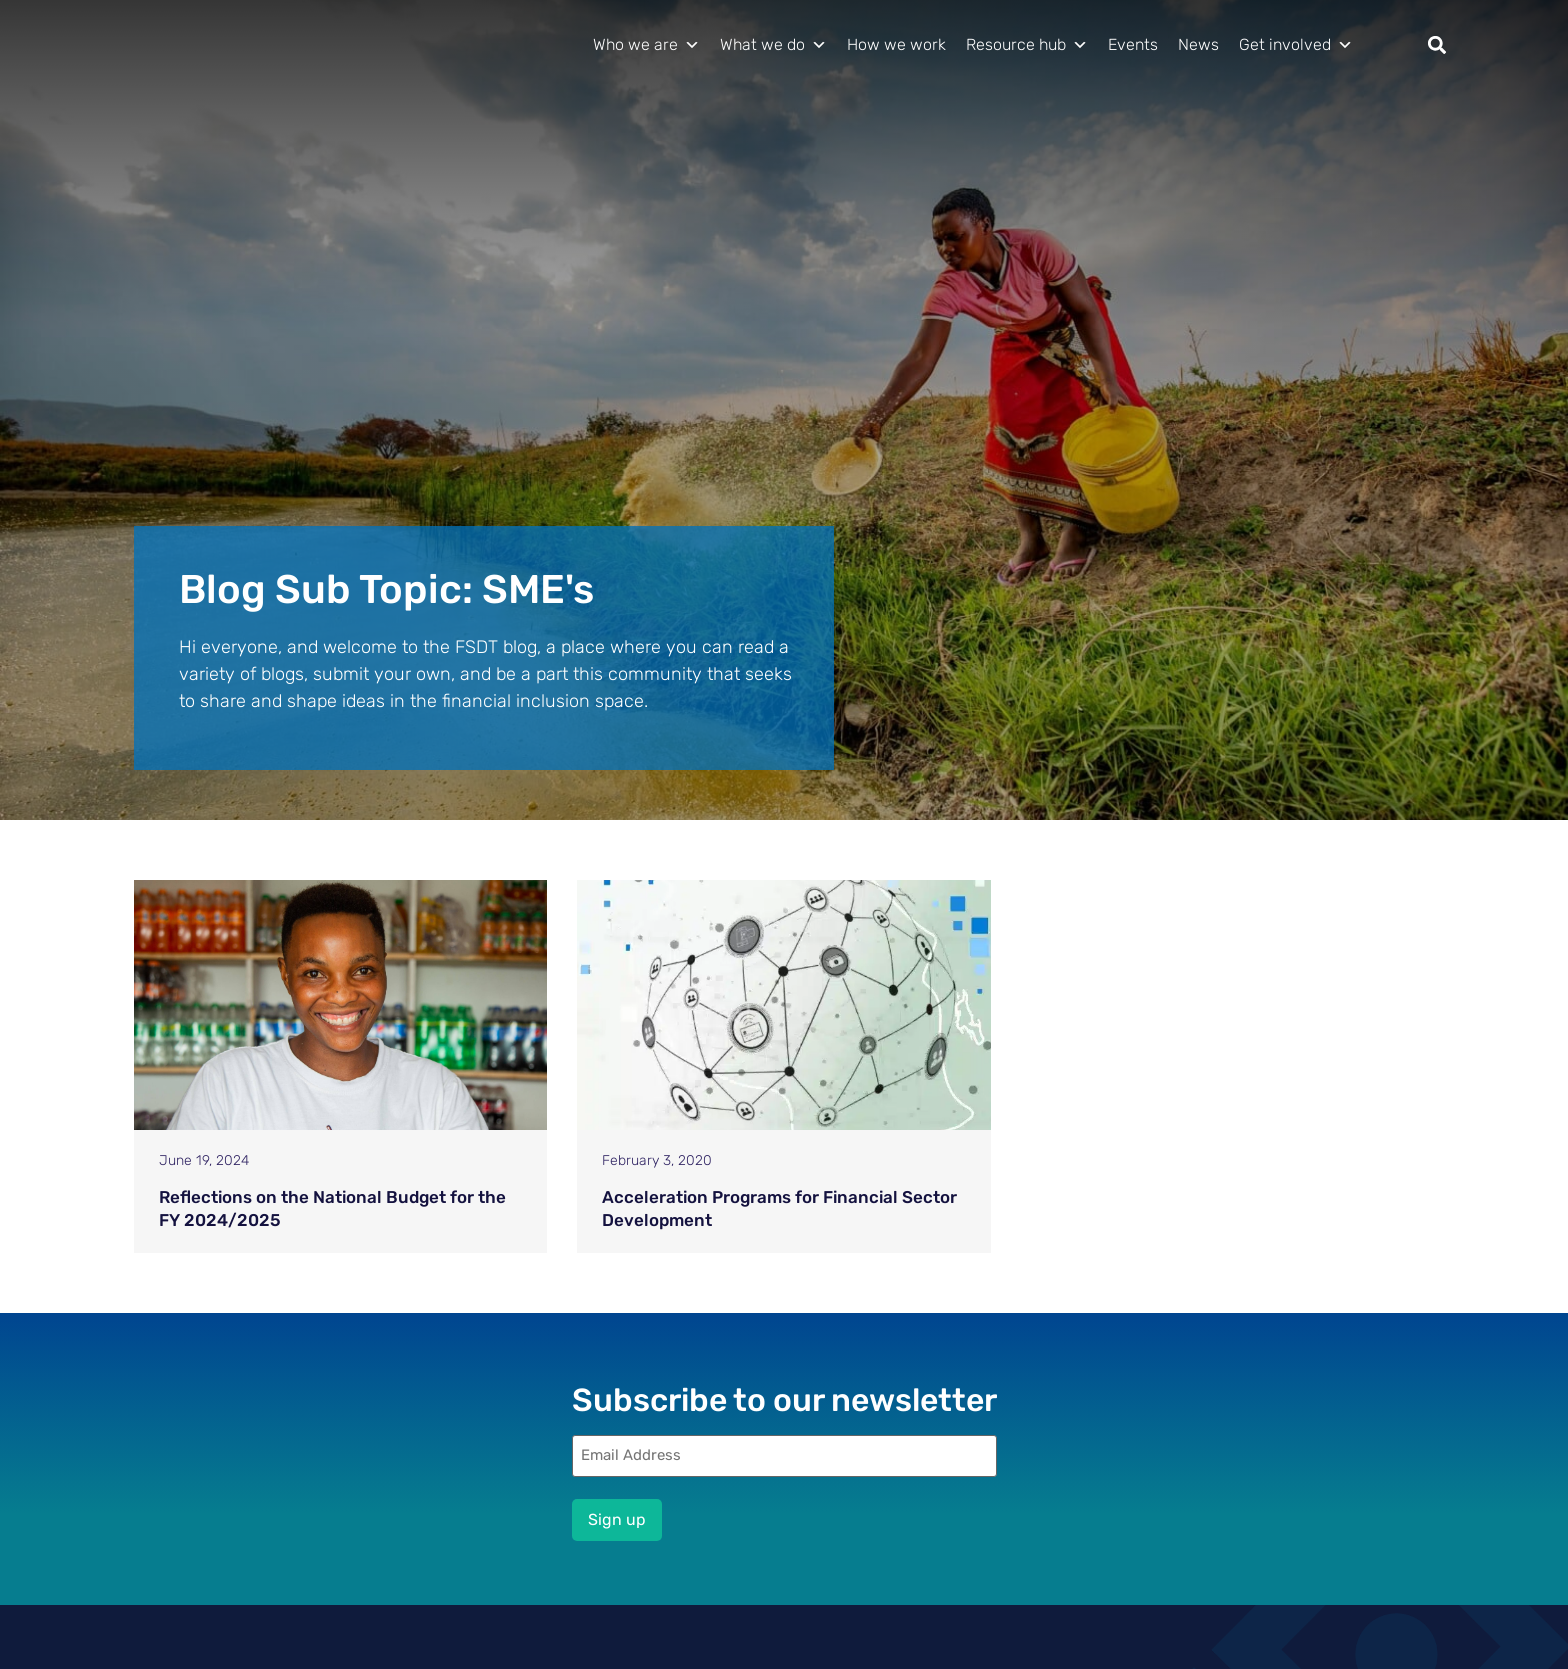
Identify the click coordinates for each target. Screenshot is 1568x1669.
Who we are (646, 45)
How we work (896, 44)
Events (1133, 44)
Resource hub (1027, 45)
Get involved (1296, 45)
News (1198, 44)
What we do (773, 45)
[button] (1437, 45)
